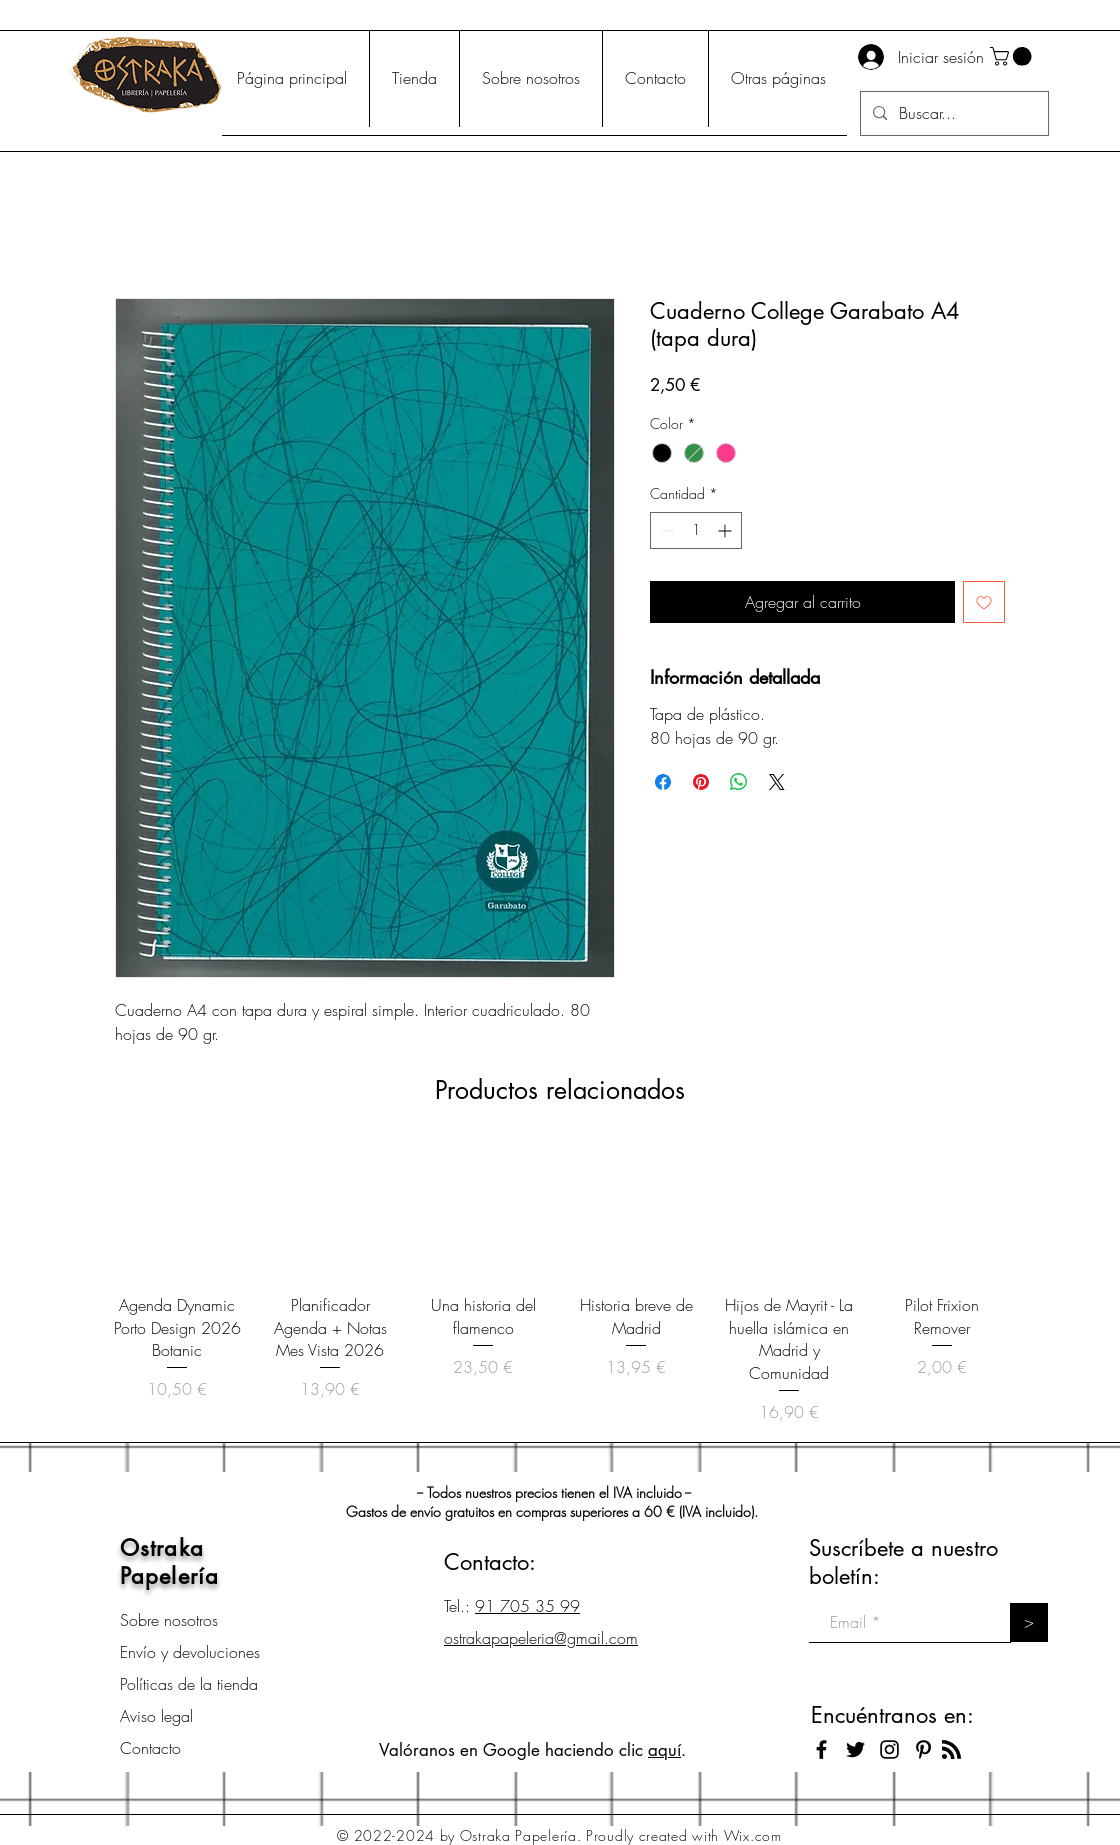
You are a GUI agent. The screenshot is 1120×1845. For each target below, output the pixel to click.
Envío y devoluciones (190, 1652)
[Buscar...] (952, 113)
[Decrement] (665, 530)
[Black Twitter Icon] (855, 1749)
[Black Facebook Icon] (821, 1749)
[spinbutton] (696, 530)
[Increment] (726, 530)
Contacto (150, 1748)
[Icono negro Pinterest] (923, 1749)
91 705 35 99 (527, 1606)
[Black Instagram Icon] (889, 1749)
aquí (664, 1750)
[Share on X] (777, 782)
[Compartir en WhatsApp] (739, 782)
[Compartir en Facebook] (663, 782)
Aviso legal (156, 1716)
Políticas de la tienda (189, 1684)
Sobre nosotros (169, 1620)
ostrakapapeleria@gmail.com (541, 1638)
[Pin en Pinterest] (701, 782)
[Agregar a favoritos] (984, 602)
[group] (560, 1284)
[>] (1029, 1622)
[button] (1013, 56)
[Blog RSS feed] (951, 1750)
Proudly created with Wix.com (684, 1835)
